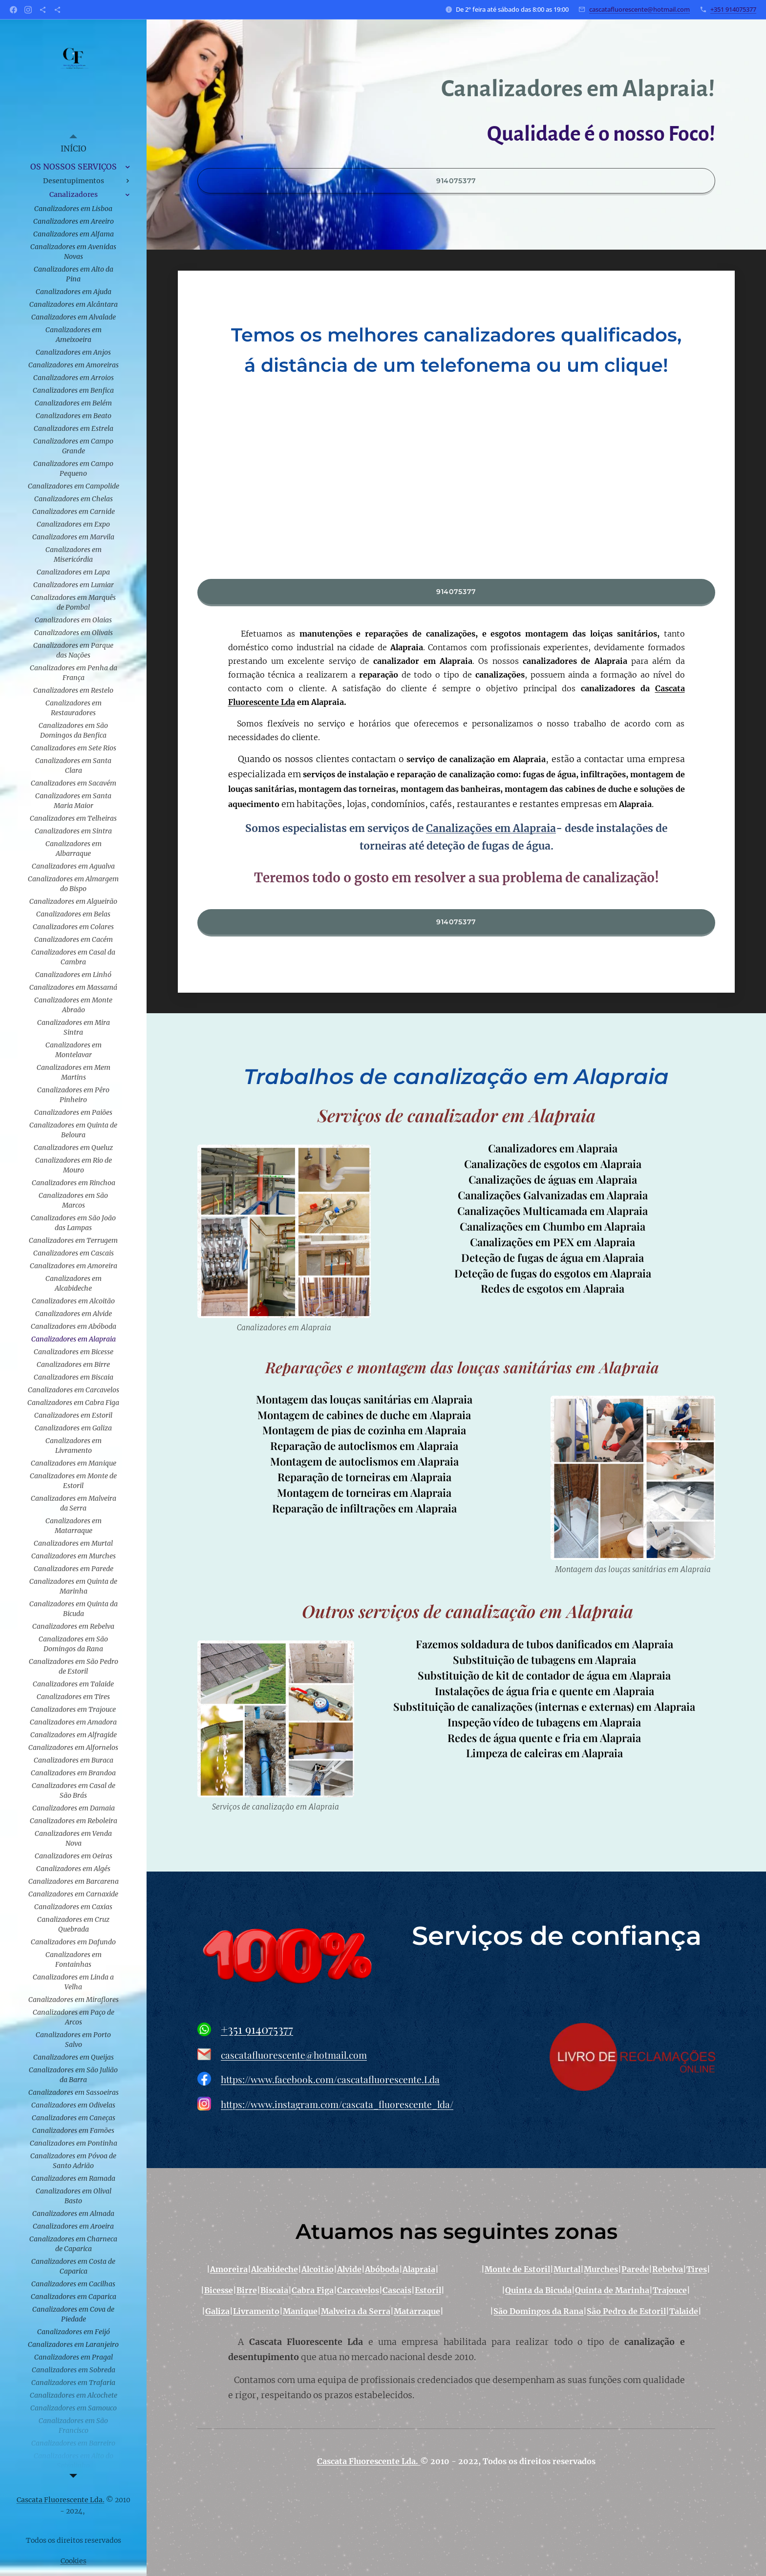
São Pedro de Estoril (626, 2312)
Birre (246, 2291)
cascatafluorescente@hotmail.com (639, 9)
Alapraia (419, 2270)
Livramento (256, 2312)
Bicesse (218, 2291)
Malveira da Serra (355, 2312)
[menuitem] (73, 148)
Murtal (567, 2270)
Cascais (397, 2291)
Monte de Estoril (518, 2270)
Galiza (217, 2312)
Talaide (684, 2312)
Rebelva (668, 2270)
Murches (601, 2270)
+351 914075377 (733, 9)
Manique (300, 2312)
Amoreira (229, 2270)
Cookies (73, 2560)
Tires (697, 2270)
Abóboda (382, 2270)
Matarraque (417, 2312)
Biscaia (274, 2291)
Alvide (349, 2270)
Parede (635, 2270)
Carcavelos (358, 2291)
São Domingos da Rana (539, 2312)
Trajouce (670, 2291)
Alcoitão (317, 2270)
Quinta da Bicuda (538, 2291)
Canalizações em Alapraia (491, 828)
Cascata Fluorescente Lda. (368, 2461)
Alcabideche (274, 2270)
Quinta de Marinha (612, 2291)
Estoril (428, 2291)
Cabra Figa (313, 2291)
